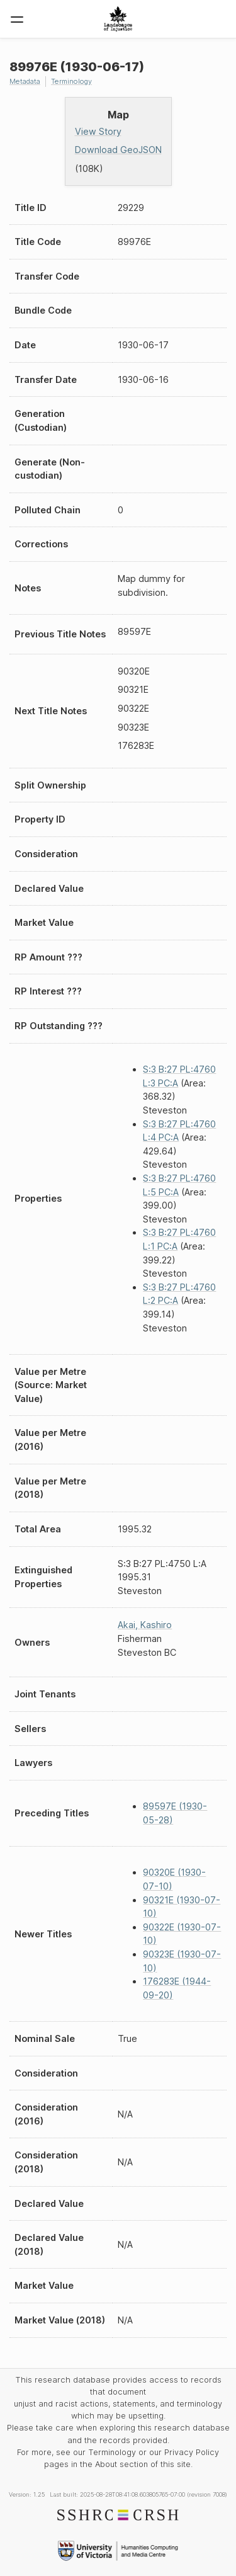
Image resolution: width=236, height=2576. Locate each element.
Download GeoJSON (118, 149)
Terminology (71, 81)
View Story (98, 131)
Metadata (24, 81)
